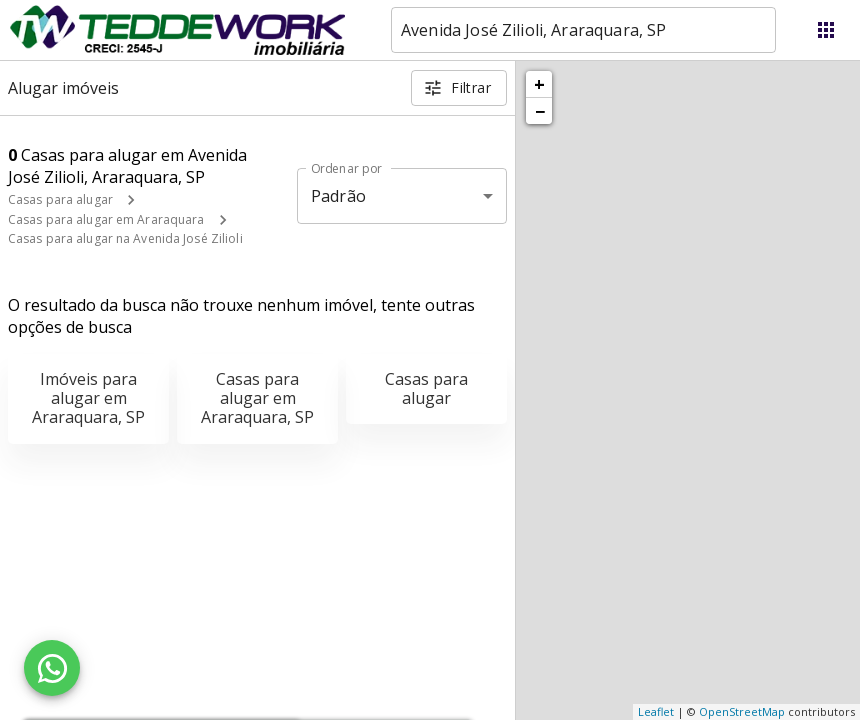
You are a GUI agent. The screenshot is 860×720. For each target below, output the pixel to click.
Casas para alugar (60, 199)
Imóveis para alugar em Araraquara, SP (88, 398)
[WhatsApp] (52, 668)
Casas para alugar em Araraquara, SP (257, 398)
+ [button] (539, 84)
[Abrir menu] (826, 30)
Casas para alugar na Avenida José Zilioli (125, 238)
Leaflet (656, 711)
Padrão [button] (338, 196)
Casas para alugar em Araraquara (106, 219)
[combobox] (583, 30)
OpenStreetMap (742, 711)
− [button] (540, 111)
